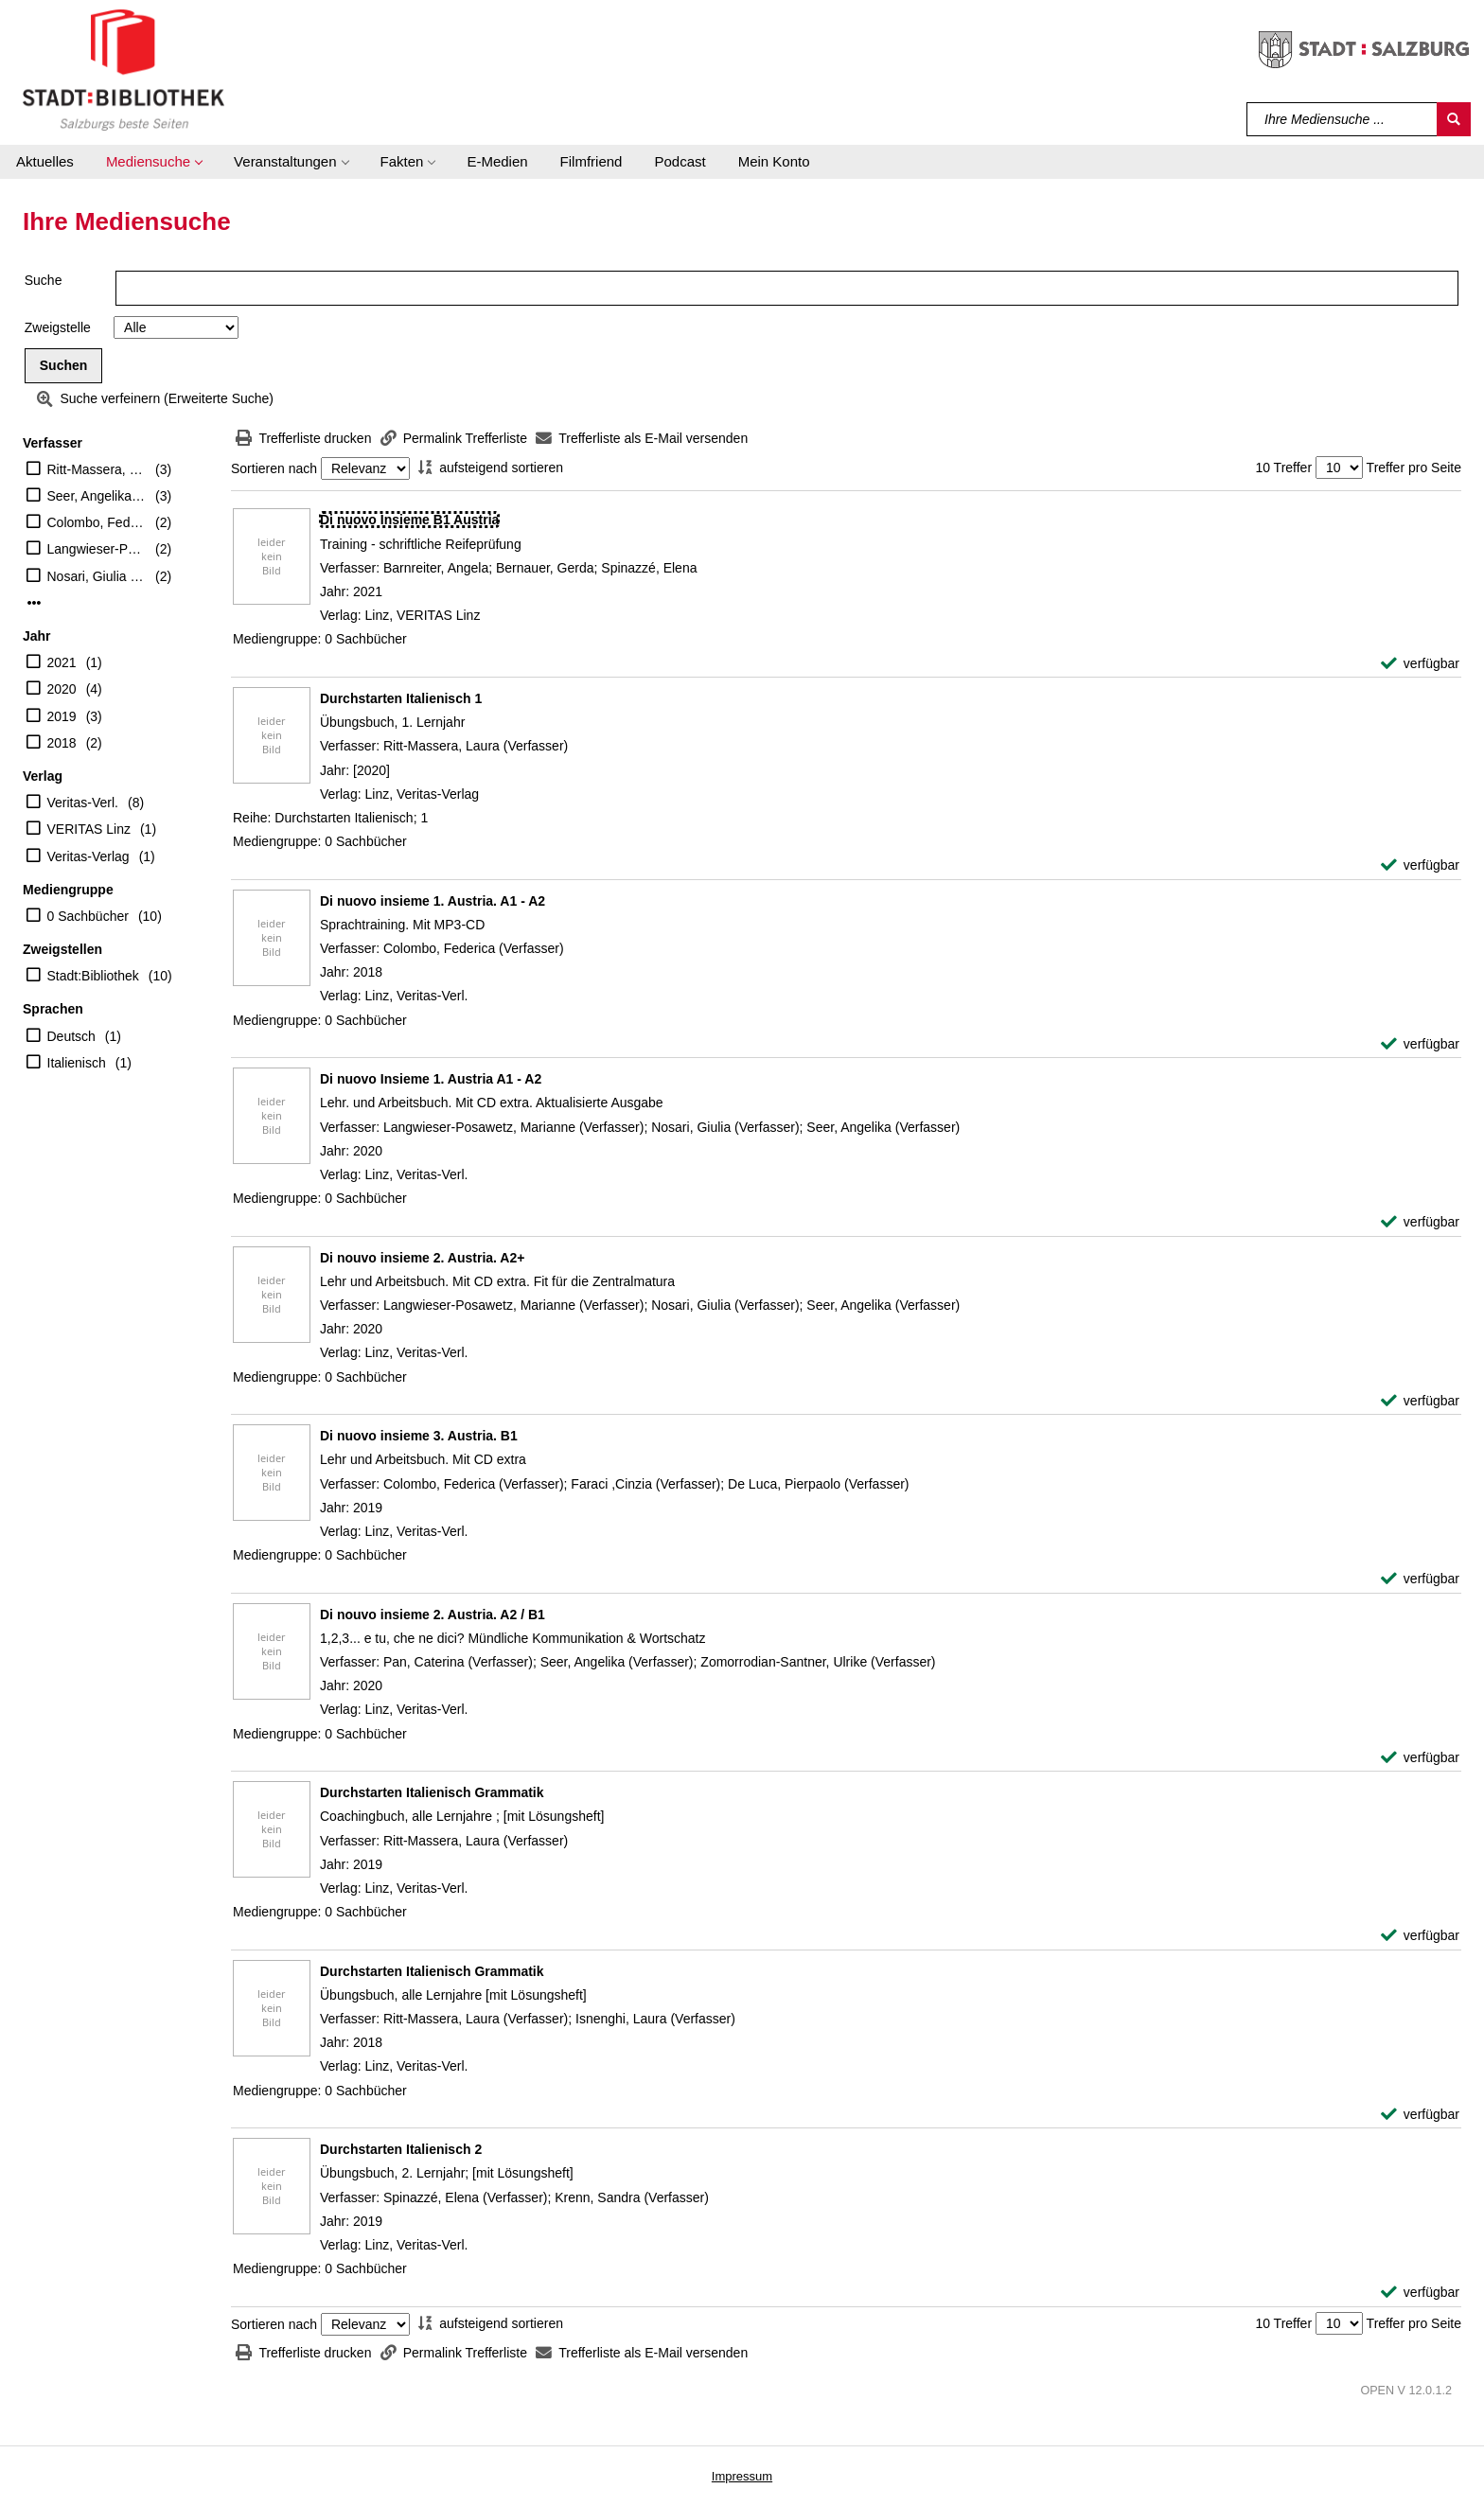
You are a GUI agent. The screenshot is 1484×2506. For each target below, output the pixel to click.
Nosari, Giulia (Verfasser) (97, 576)
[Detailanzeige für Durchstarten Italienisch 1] (401, 698)
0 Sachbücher (88, 916)
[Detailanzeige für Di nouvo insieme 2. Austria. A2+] (422, 1257)
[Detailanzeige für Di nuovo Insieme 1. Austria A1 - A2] (430, 1078)
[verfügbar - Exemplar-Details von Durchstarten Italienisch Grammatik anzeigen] (1420, 1936)
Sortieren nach (274, 468)
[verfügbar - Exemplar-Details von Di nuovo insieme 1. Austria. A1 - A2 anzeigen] (1420, 1044)
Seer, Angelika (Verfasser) (97, 495)
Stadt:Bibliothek (93, 975)
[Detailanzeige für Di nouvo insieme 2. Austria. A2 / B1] (432, 1614)
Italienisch (76, 1062)
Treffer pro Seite (1414, 467)
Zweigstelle (58, 327)
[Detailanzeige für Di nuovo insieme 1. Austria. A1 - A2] (432, 901)
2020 (62, 689)
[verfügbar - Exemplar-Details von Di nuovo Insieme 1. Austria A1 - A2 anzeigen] (1420, 1222)
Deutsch (71, 1036)
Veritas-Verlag (88, 856)
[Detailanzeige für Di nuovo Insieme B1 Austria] (409, 519)
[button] (154, 162)
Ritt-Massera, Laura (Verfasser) (97, 469)
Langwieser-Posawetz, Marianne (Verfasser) (97, 548)
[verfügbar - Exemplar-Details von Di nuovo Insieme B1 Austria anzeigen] (1420, 664)
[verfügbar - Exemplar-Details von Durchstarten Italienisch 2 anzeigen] (1420, 2292)
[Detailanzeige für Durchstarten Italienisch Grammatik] (432, 1792)
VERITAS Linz (89, 829)
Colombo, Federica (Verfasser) (97, 522)
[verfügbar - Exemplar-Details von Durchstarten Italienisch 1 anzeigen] (1420, 865)
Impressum (742, 2476)
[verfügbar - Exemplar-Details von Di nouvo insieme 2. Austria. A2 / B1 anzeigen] (1420, 1758)
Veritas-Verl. (82, 802)
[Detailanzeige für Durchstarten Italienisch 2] (401, 2149)
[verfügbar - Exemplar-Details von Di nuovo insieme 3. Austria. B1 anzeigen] (1420, 1579)
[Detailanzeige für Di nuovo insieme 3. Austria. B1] (419, 1435)
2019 (62, 716)
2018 (62, 742)
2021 (62, 662)
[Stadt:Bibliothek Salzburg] (123, 69)
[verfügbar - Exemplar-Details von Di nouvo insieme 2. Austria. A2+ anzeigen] (1420, 1401)
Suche (43, 280)
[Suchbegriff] (1342, 119)
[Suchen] (1454, 119)
